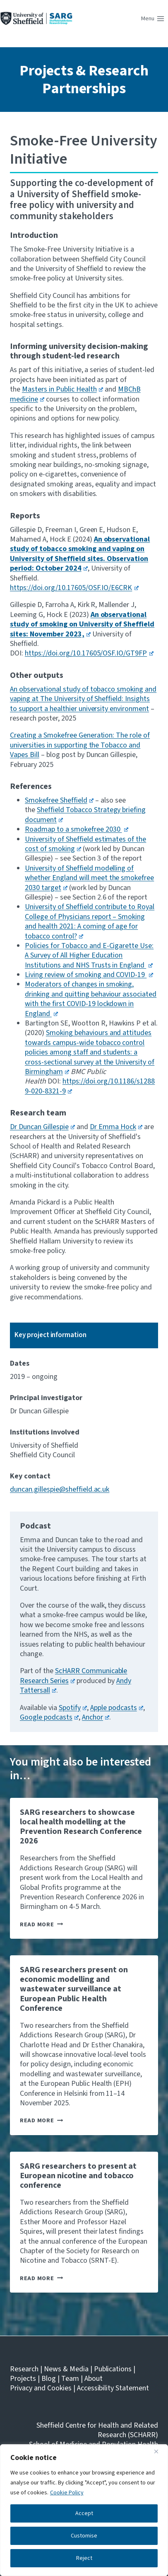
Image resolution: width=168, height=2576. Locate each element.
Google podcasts (49, 1717)
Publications (113, 2369)
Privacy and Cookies (41, 2388)
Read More (41, 1924)
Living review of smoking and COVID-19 (89, 975)
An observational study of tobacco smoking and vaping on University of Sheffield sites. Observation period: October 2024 (80, 553)
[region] (84, 2510)
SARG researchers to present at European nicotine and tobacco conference (78, 2175)
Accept (84, 2513)
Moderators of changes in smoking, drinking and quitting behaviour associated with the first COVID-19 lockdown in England (90, 998)
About (93, 2378)
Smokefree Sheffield (59, 800)
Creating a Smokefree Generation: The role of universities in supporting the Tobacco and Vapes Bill (80, 745)
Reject (84, 2558)
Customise (84, 2536)
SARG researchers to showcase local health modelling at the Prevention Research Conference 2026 (81, 1827)
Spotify (73, 1708)
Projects (23, 2378)
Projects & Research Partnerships (84, 79)
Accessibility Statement (113, 2388)
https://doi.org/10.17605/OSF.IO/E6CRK (74, 588)
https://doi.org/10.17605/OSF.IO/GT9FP (89, 653)
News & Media (66, 2369)
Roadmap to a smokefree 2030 (76, 829)
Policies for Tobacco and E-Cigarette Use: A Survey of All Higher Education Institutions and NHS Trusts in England (89, 955)
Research (24, 2369)
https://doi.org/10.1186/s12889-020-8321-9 (90, 1086)
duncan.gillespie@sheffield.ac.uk (59, 1489)
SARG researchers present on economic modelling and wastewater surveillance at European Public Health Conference (74, 1989)
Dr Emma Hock (116, 1127)
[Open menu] (152, 19)
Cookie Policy (67, 2493)
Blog (48, 2378)
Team (70, 2378)
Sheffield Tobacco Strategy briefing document (85, 815)
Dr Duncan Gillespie (42, 1127)
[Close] (159, 2451)
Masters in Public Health (62, 389)
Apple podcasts (116, 1708)
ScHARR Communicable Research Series (73, 1676)
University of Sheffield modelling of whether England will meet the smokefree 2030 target (89, 878)
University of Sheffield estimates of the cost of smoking (85, 844)
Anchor (95, 1717)
